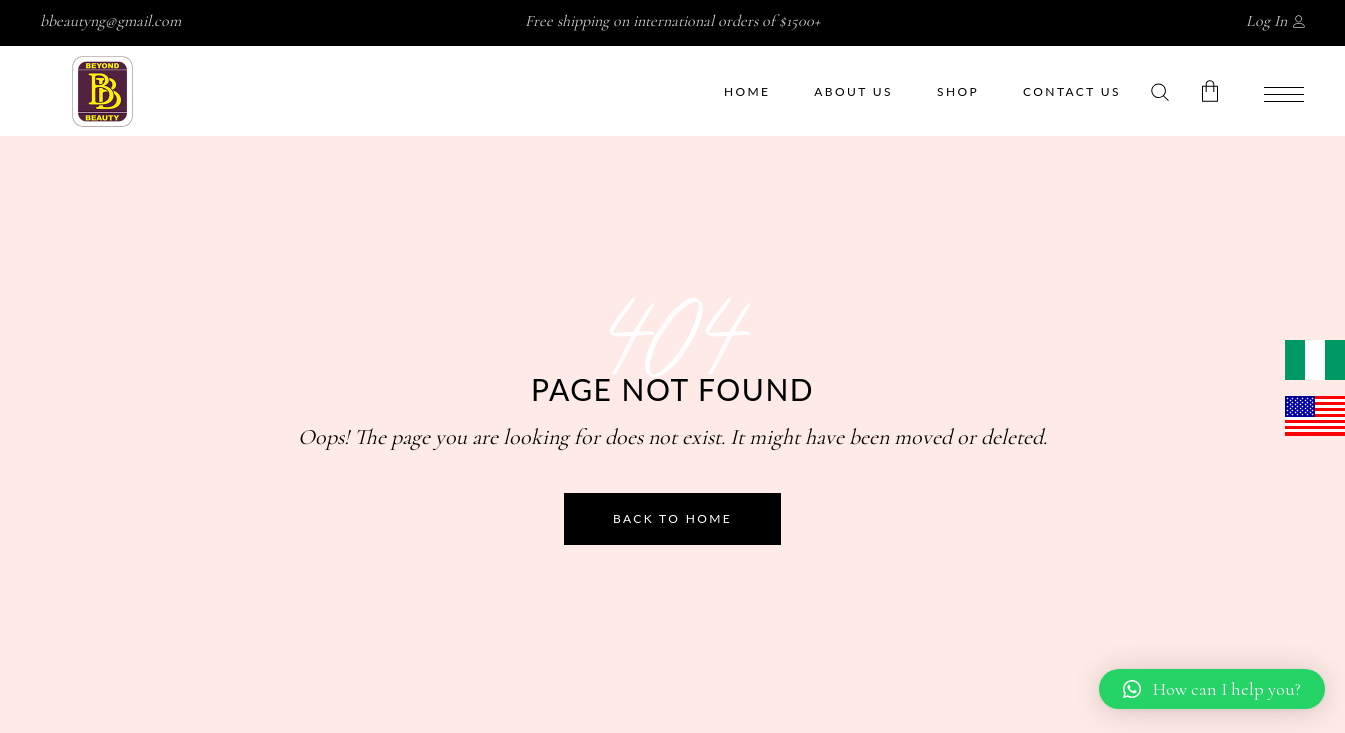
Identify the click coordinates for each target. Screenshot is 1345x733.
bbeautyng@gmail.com (110, 21)
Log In (1266, 21)
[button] (1212, 689)
